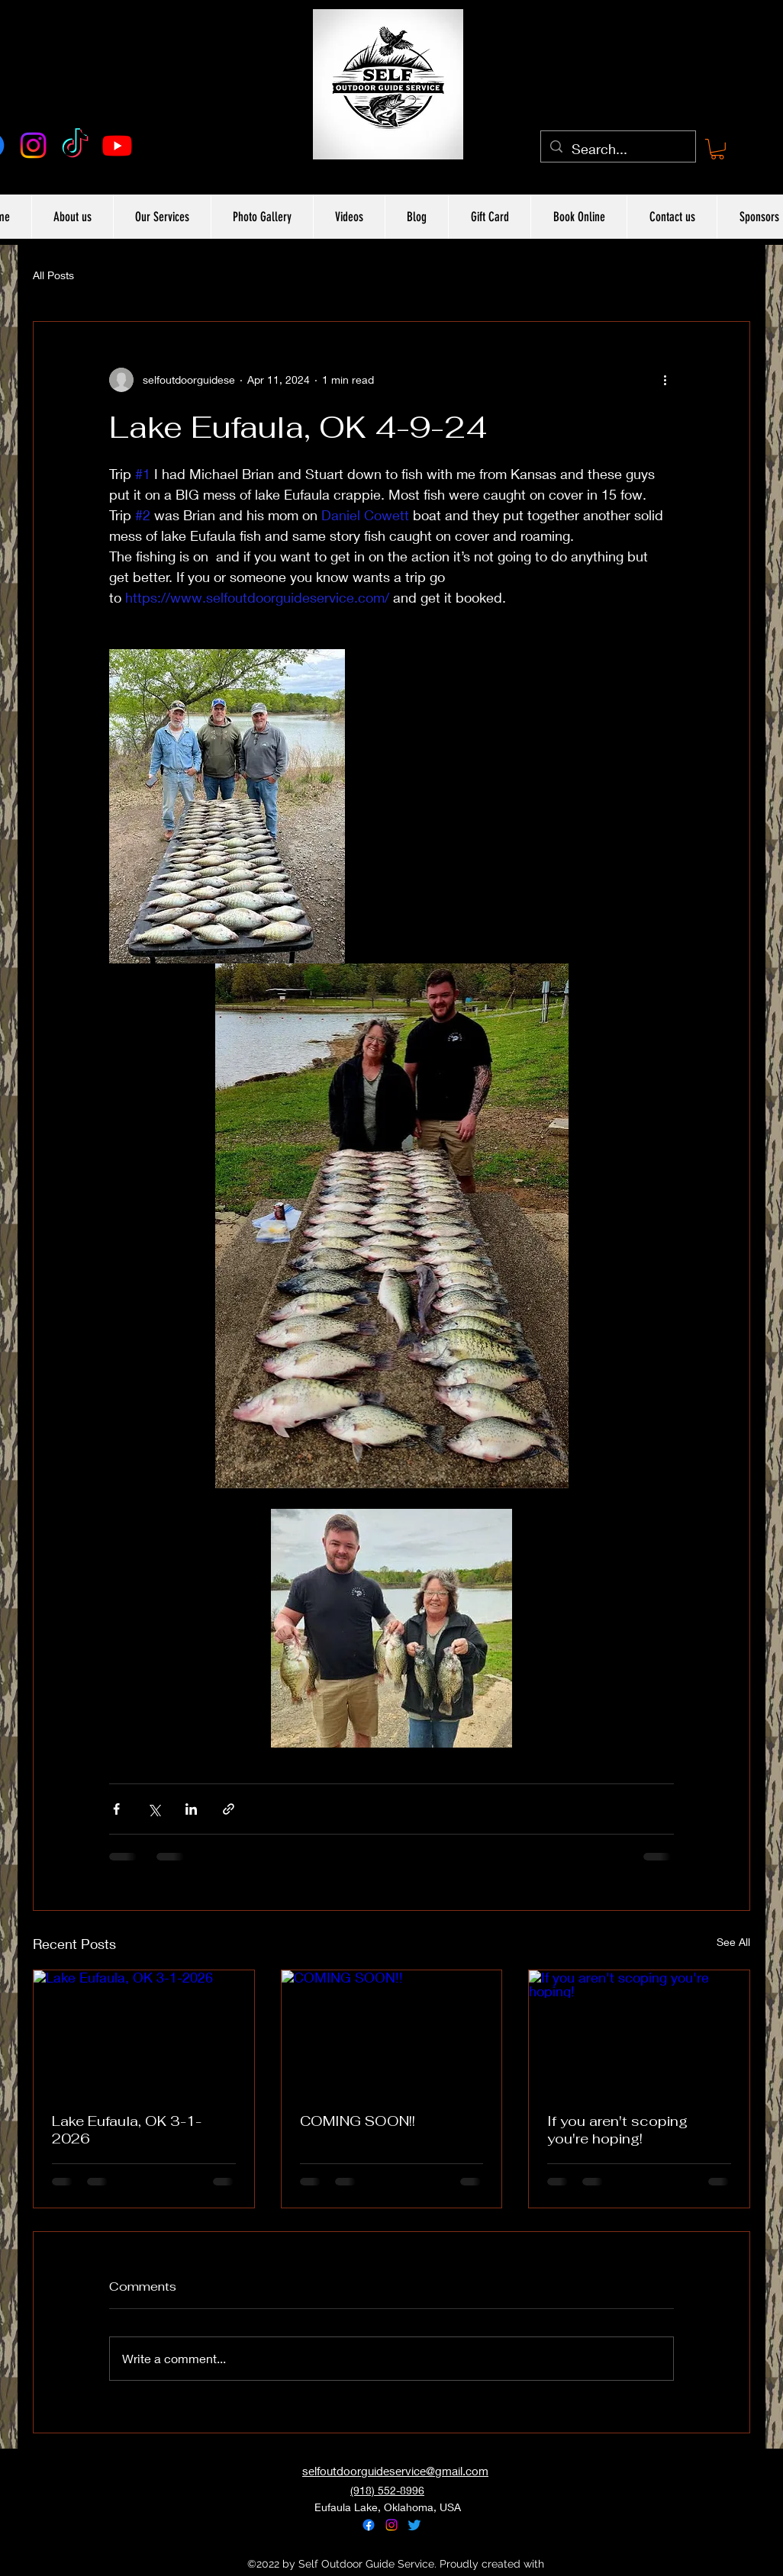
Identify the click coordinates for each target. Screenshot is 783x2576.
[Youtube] (117, 145)
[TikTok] (75, 145)
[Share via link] (228, 1809)
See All (733, 1941)
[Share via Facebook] (116, 1809)
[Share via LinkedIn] (191, 1809)
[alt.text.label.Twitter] (414, 2525)
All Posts (53, 275)
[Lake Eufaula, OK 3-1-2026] (144, 2032)
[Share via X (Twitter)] (154, 1809)
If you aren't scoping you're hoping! (617, 2129)
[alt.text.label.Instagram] (33, 145)
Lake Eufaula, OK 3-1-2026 (126, 2129)
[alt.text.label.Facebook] (368, 2525)
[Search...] (617, 149)
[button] (717, 149)
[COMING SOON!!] (392, 2032)
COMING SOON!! (357, 2121)
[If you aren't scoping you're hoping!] (639, 2032)
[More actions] (665, 380)
